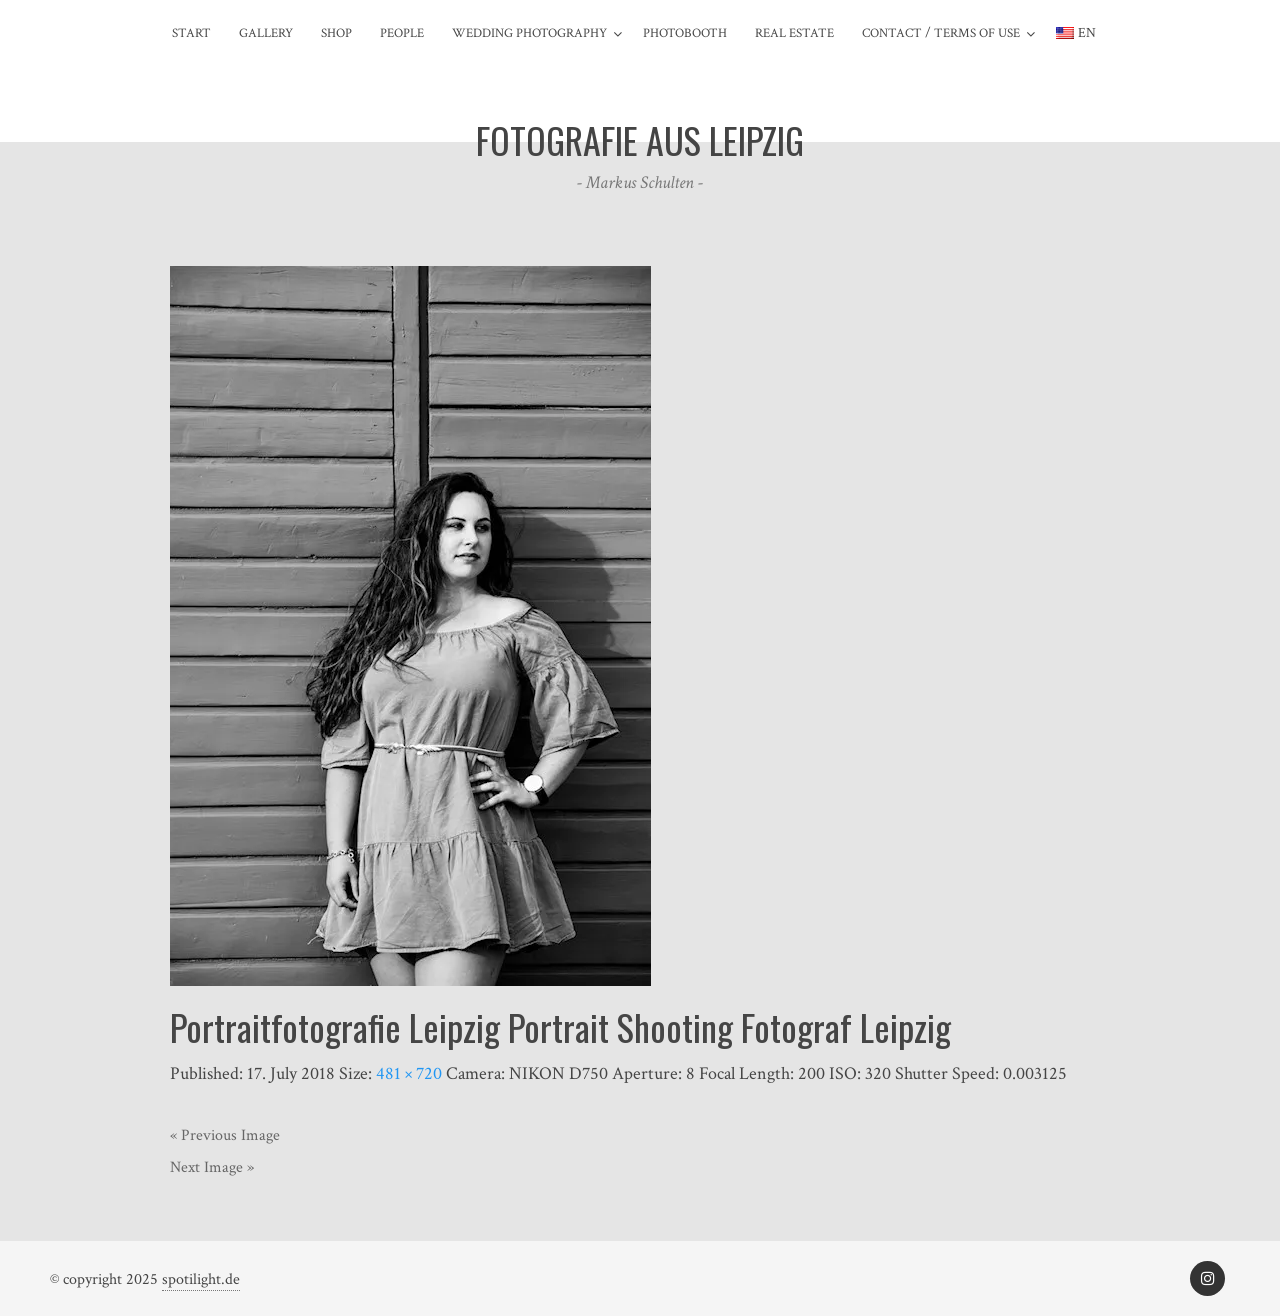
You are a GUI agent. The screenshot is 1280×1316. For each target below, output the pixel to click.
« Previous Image (225, 1135)
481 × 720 (409, 1073)
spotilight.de (201, 1279)
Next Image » (212, 1167)
